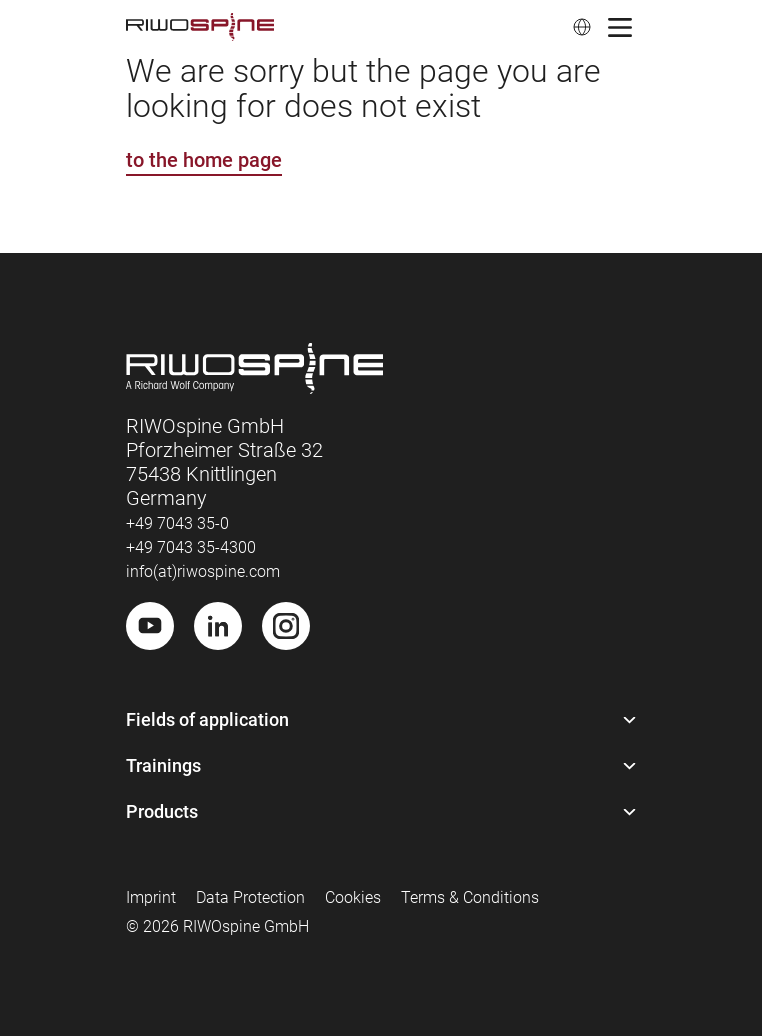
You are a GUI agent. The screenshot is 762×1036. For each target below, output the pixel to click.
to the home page (204, 160)
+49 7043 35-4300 (191, 547)
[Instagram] (286, 626)
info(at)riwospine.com (203, 571)
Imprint (151, 897)
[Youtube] (150, 626)
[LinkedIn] (218, 626)
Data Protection (250, 897)
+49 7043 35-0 (177, 523)
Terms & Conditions (470, 897)
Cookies (353, 897)
